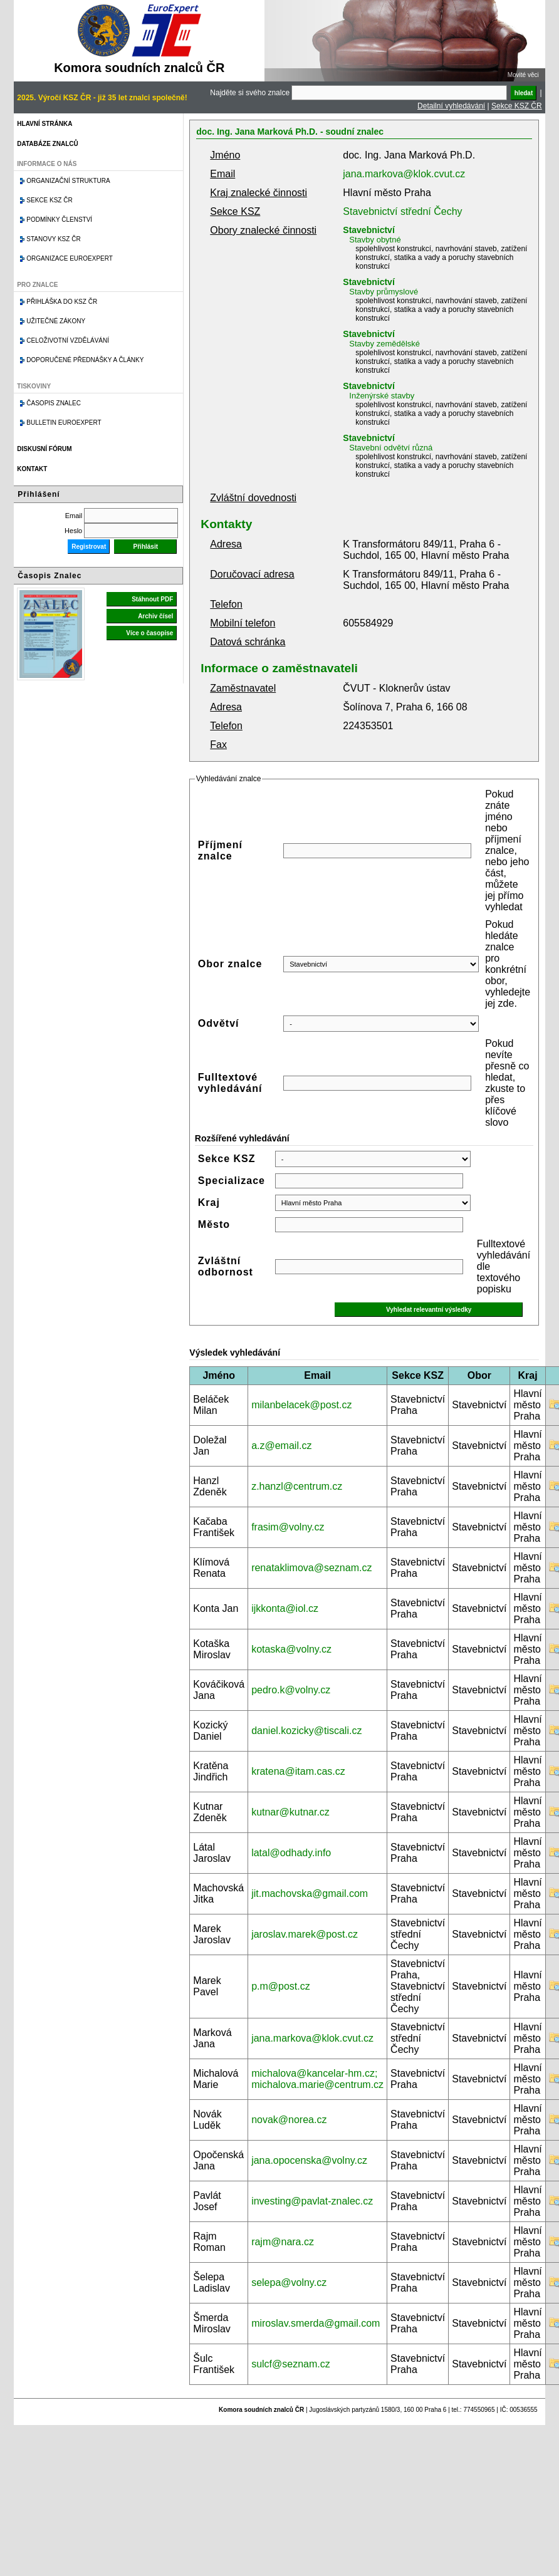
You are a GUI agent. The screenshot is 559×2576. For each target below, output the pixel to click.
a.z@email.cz (281, 1445)
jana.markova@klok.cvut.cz (404, 174)
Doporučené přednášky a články (85, 359)
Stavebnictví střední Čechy (402, 211)
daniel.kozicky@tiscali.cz (306, 1730)
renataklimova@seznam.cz (311, 1567)
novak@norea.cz (289, 2119)
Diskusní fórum (44, 448)
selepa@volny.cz (289, 2282)
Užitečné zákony (55, 321)
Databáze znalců (47, 143)
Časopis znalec (53, 403)
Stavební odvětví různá (390, 447)
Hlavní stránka (44, 123)
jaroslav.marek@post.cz (304, 1934)
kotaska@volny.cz (291, 1649)
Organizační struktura (68, 180)
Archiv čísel (155, 616)
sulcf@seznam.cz (290, 2364)
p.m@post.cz (280, 1986)
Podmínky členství (59, 219)
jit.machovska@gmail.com (309, 1893)
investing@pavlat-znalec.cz (312, 2201)
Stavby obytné (374, 239)
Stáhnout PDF (152, 599)
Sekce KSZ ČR (516, 105)
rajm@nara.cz (282, 2241)
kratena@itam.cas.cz (298, 1771)
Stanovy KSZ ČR (53, 239)
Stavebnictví (368, 230)
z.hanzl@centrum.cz (296, 1486)
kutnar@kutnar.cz (290, 1812)
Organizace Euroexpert (69, 258)
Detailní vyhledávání (451, 105)
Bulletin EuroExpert (63, 422)
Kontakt (32, 468)
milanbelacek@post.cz (301, 1405)
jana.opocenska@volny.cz (309, 2160)
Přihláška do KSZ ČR (61, 301)
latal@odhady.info (291, 1852)
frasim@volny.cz (287, 1527)
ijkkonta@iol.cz (284, 1608)
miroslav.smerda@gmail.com (315, 2323)
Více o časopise (149, 633)
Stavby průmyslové (383, 291)
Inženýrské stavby (381, 395)
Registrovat (88, 546)
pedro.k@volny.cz (290, 1690)
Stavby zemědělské (384, 343)
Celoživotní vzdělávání (67, 340)
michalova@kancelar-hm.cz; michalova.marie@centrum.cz (317, 2079)
